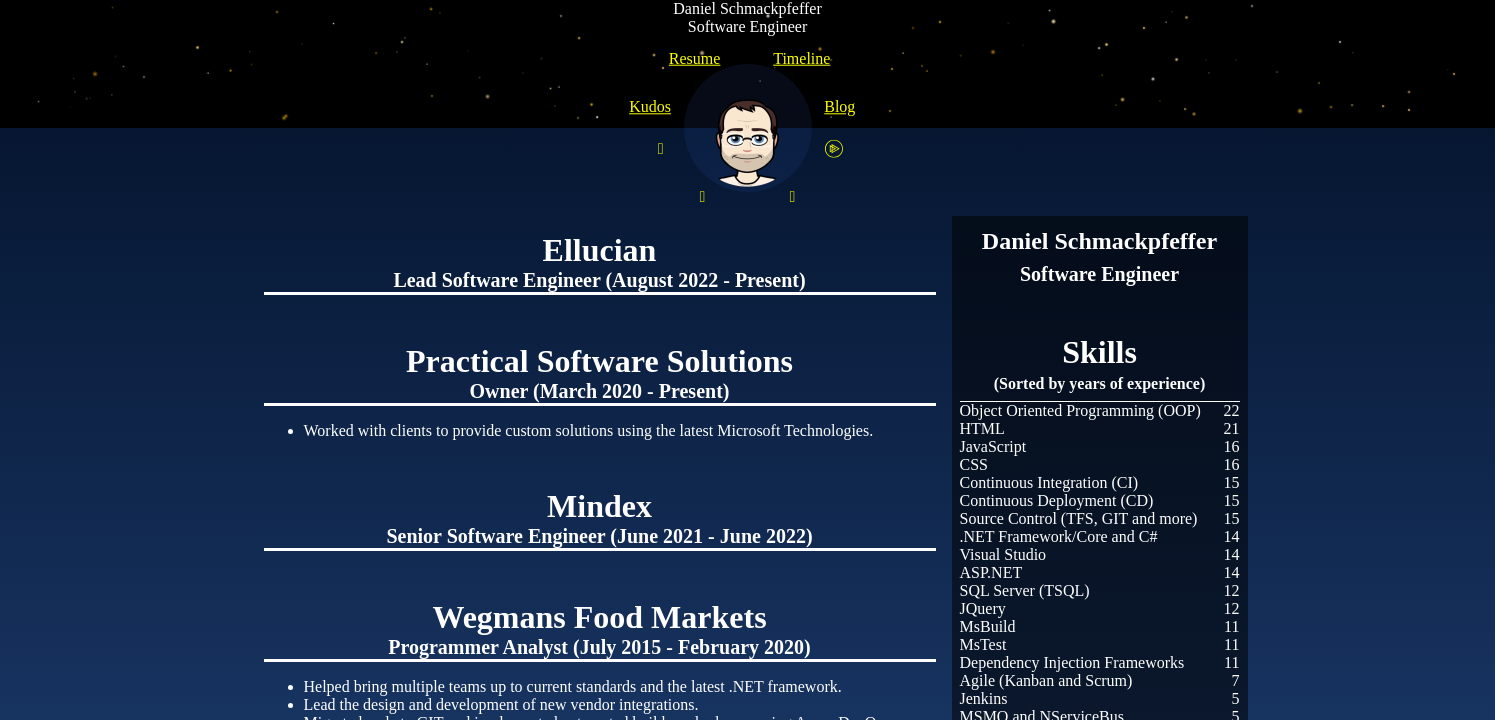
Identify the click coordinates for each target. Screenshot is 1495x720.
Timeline (801, 58)
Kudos (650, 106)
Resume (695, 58)
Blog (839, 106)
